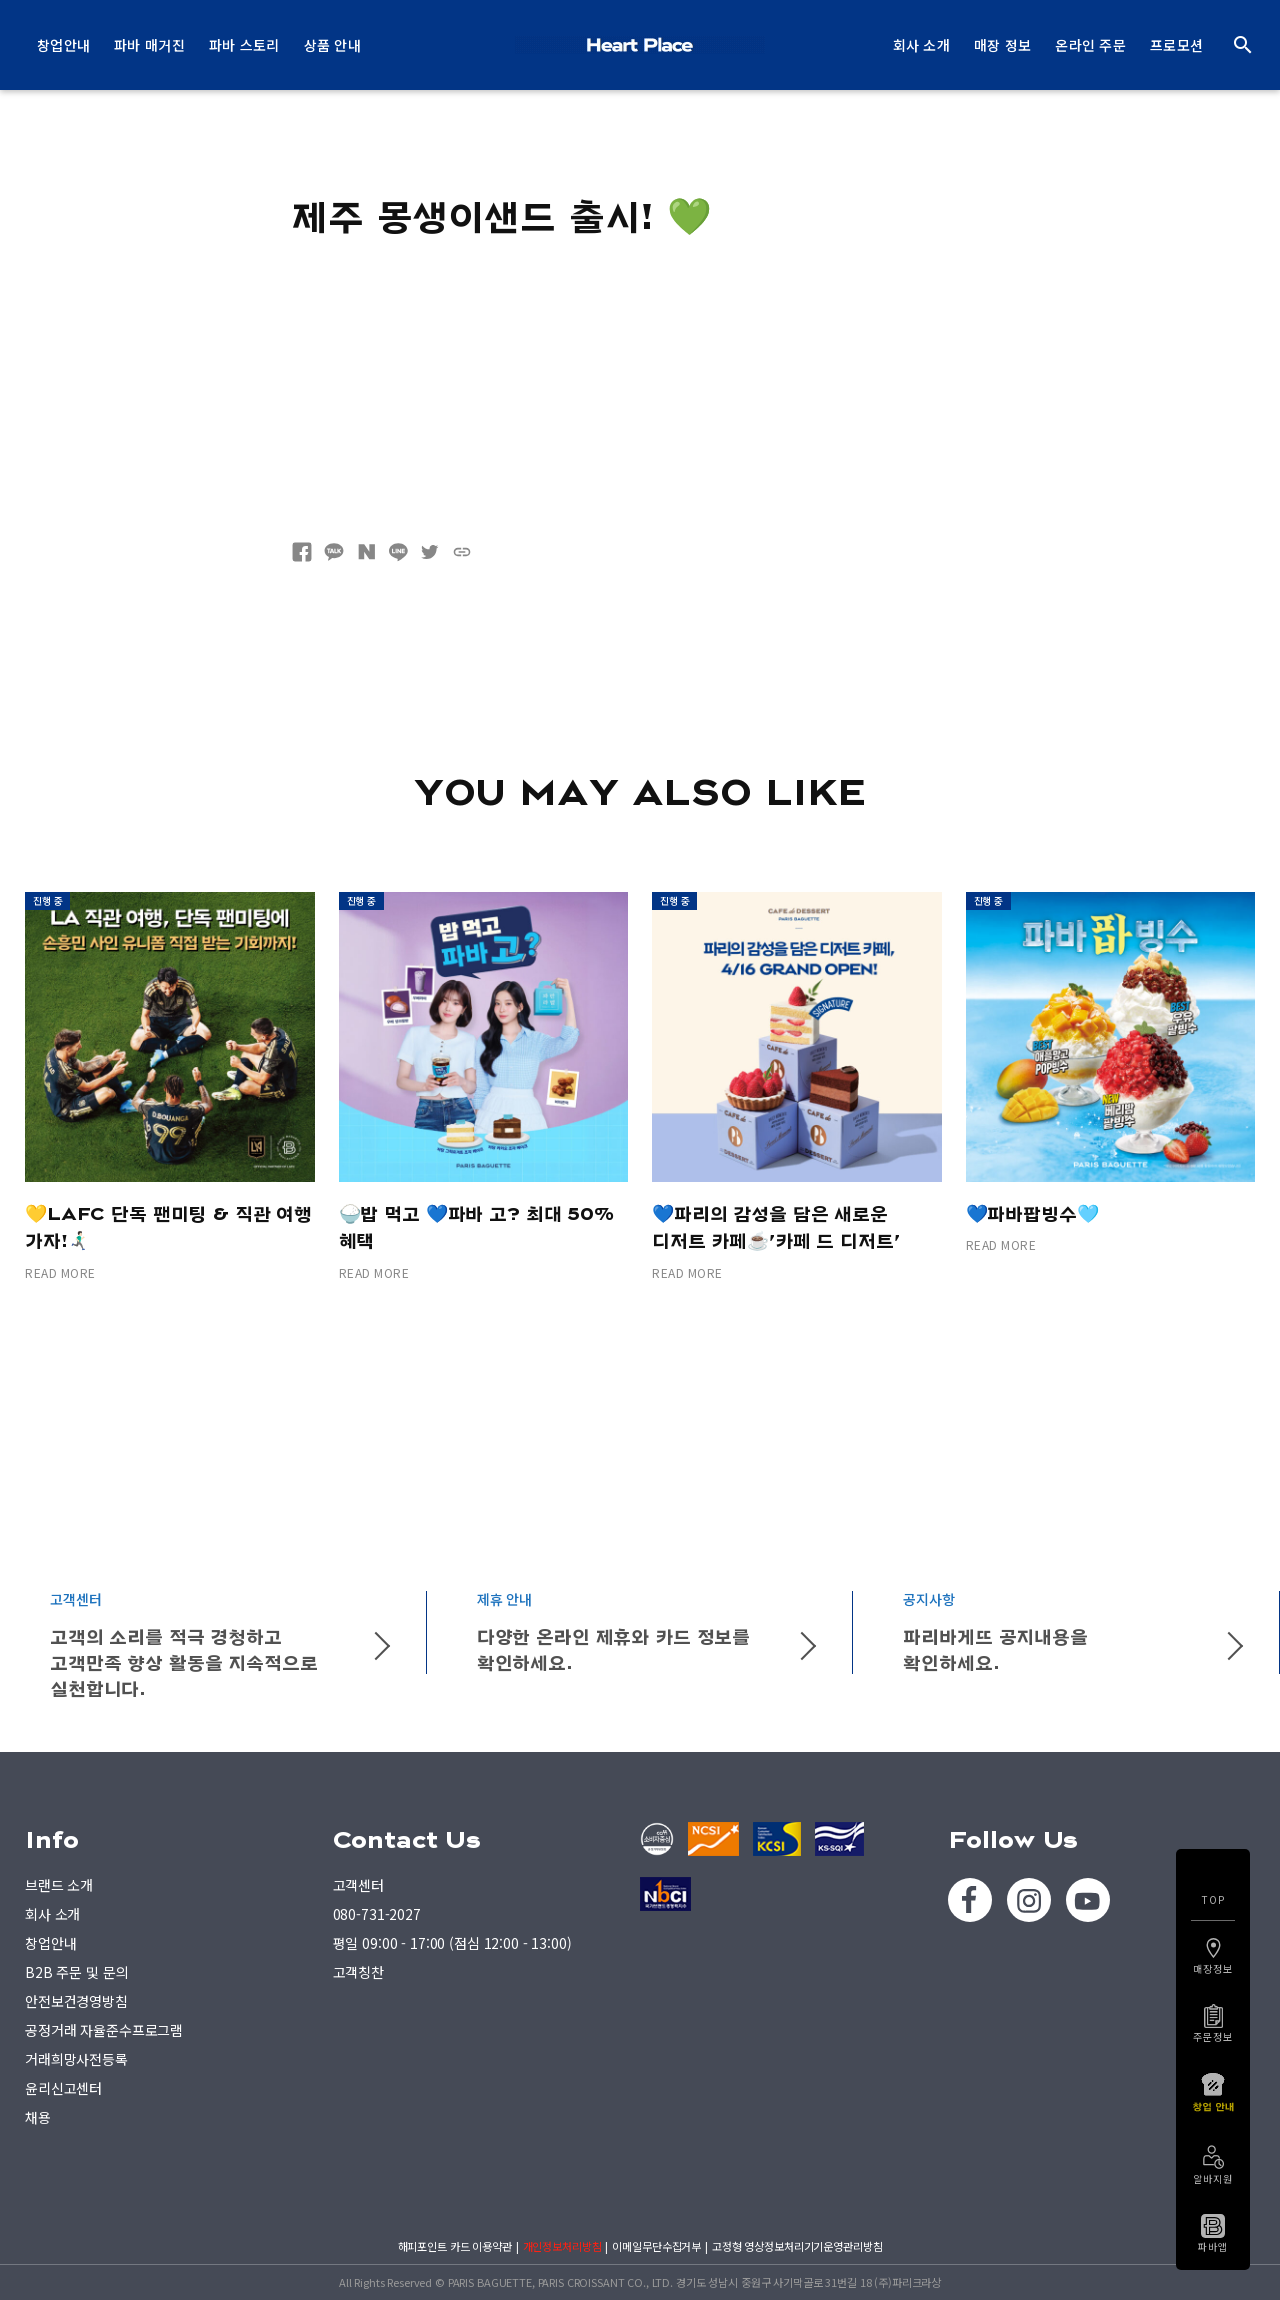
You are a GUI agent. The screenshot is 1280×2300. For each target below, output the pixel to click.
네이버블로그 (366, 552)
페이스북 (302, 552)
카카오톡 (334, 552)
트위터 (430, 552)
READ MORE (60, 1272)
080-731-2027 (377, 1914)
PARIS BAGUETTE (640, 45)
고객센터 (358, 1885)
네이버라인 (398, 552)
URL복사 (462, 552)
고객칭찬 (358, 1972)
